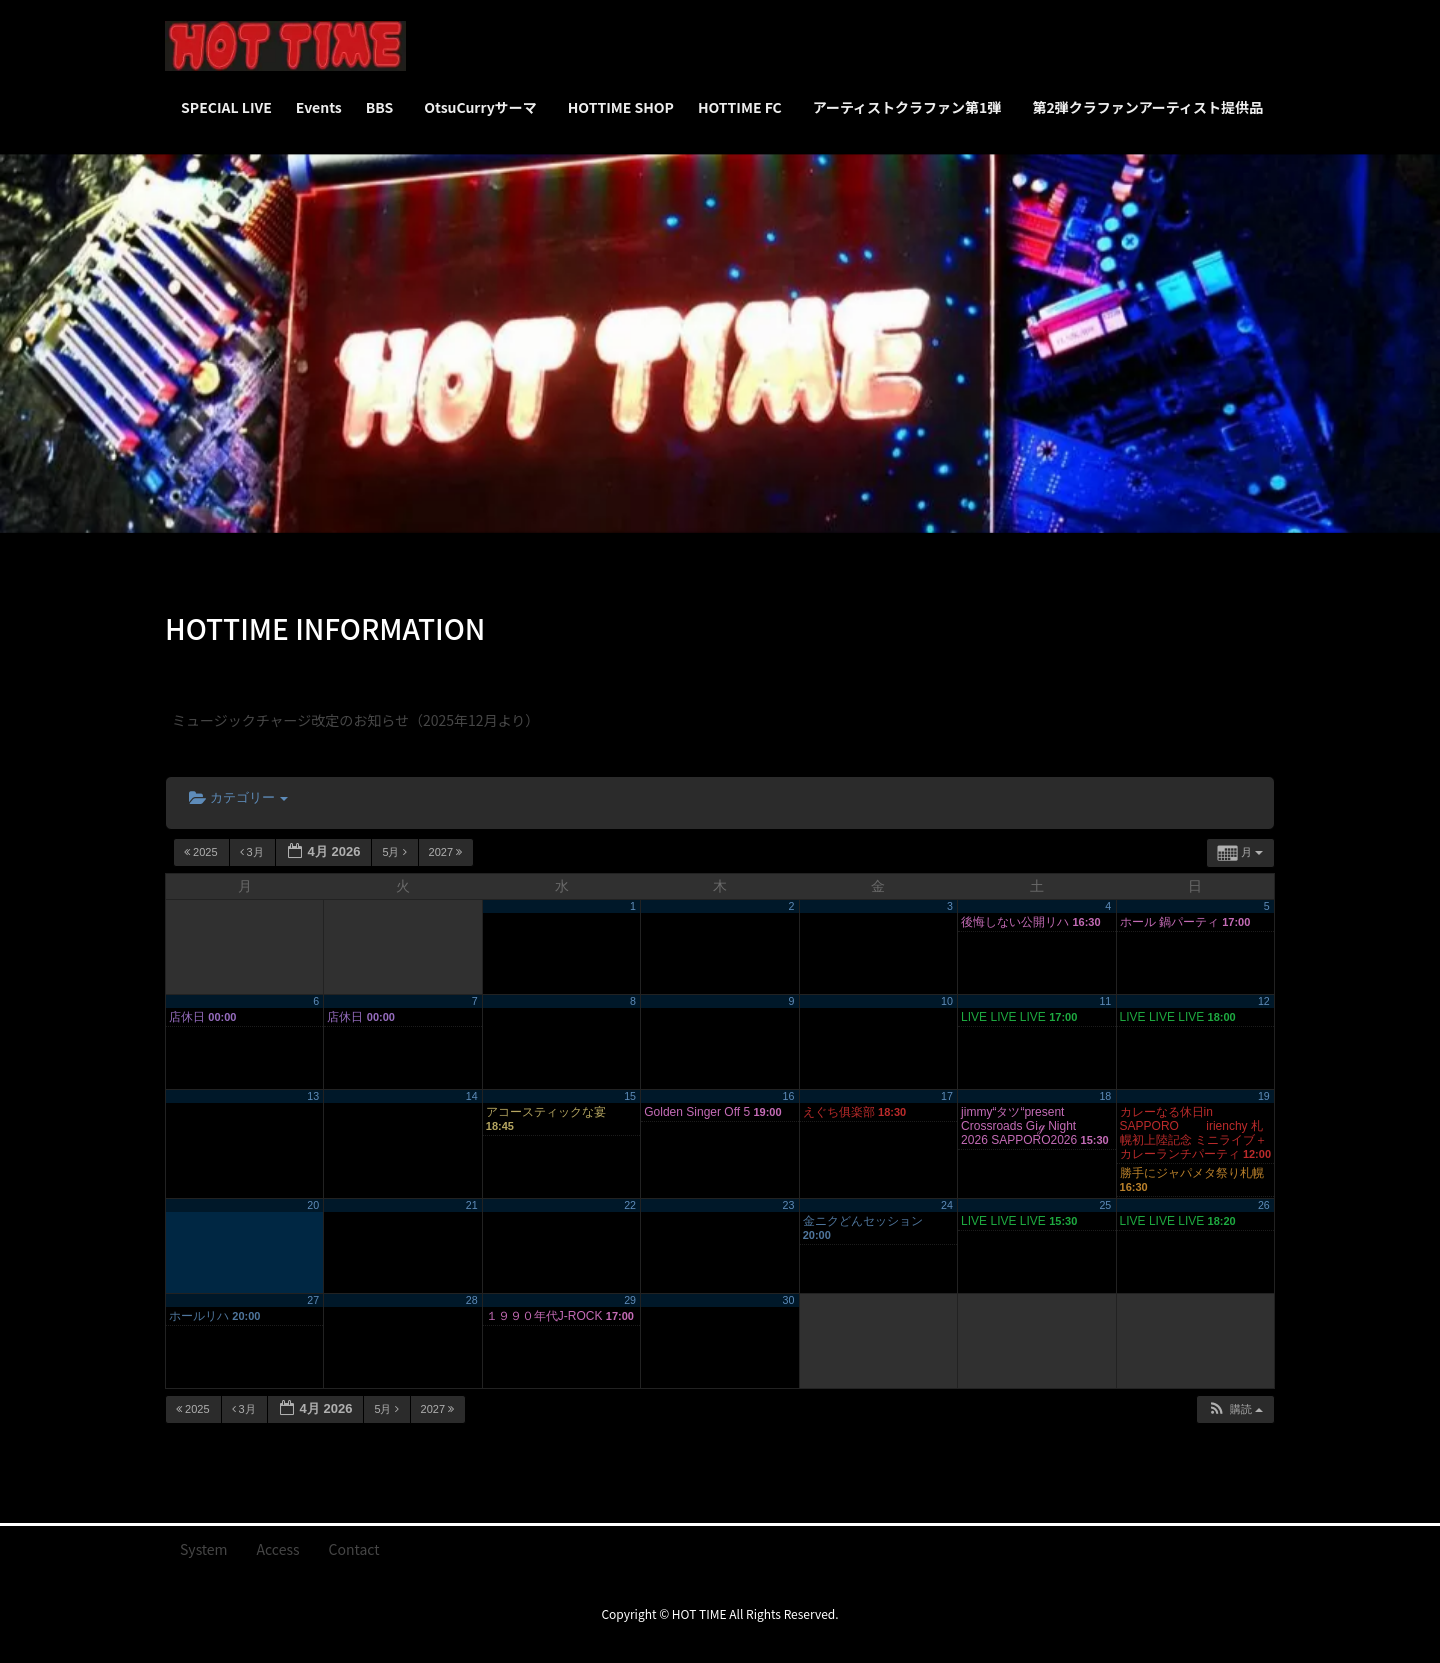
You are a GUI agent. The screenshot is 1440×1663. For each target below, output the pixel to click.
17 (947, 1096)
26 (1264, 1205)
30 (789, 1300)
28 (472, 1300)
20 (313, 1205)
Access (278, 1549)
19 (1264, 1096)
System (204, 1549)
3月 (253, 852)
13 (313, 1096)
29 (630, 1300)
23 (789, 1205)
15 (630, 1096)
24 (947, 1205)
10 (947, 1001)
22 (630, 1205)
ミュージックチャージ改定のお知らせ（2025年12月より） (355, 720)
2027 (447, 852)
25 (1105, 1205)
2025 (202, 852)
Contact (354, 1549)
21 (472, 1205)
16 (789, 1096)
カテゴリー (238, 797)
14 (472, 1096)
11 (1105, 1001)
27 (313, 1300)
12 (1264, 1001)
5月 (395, 852)
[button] (1235, 1409)
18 (1105, 1096)
